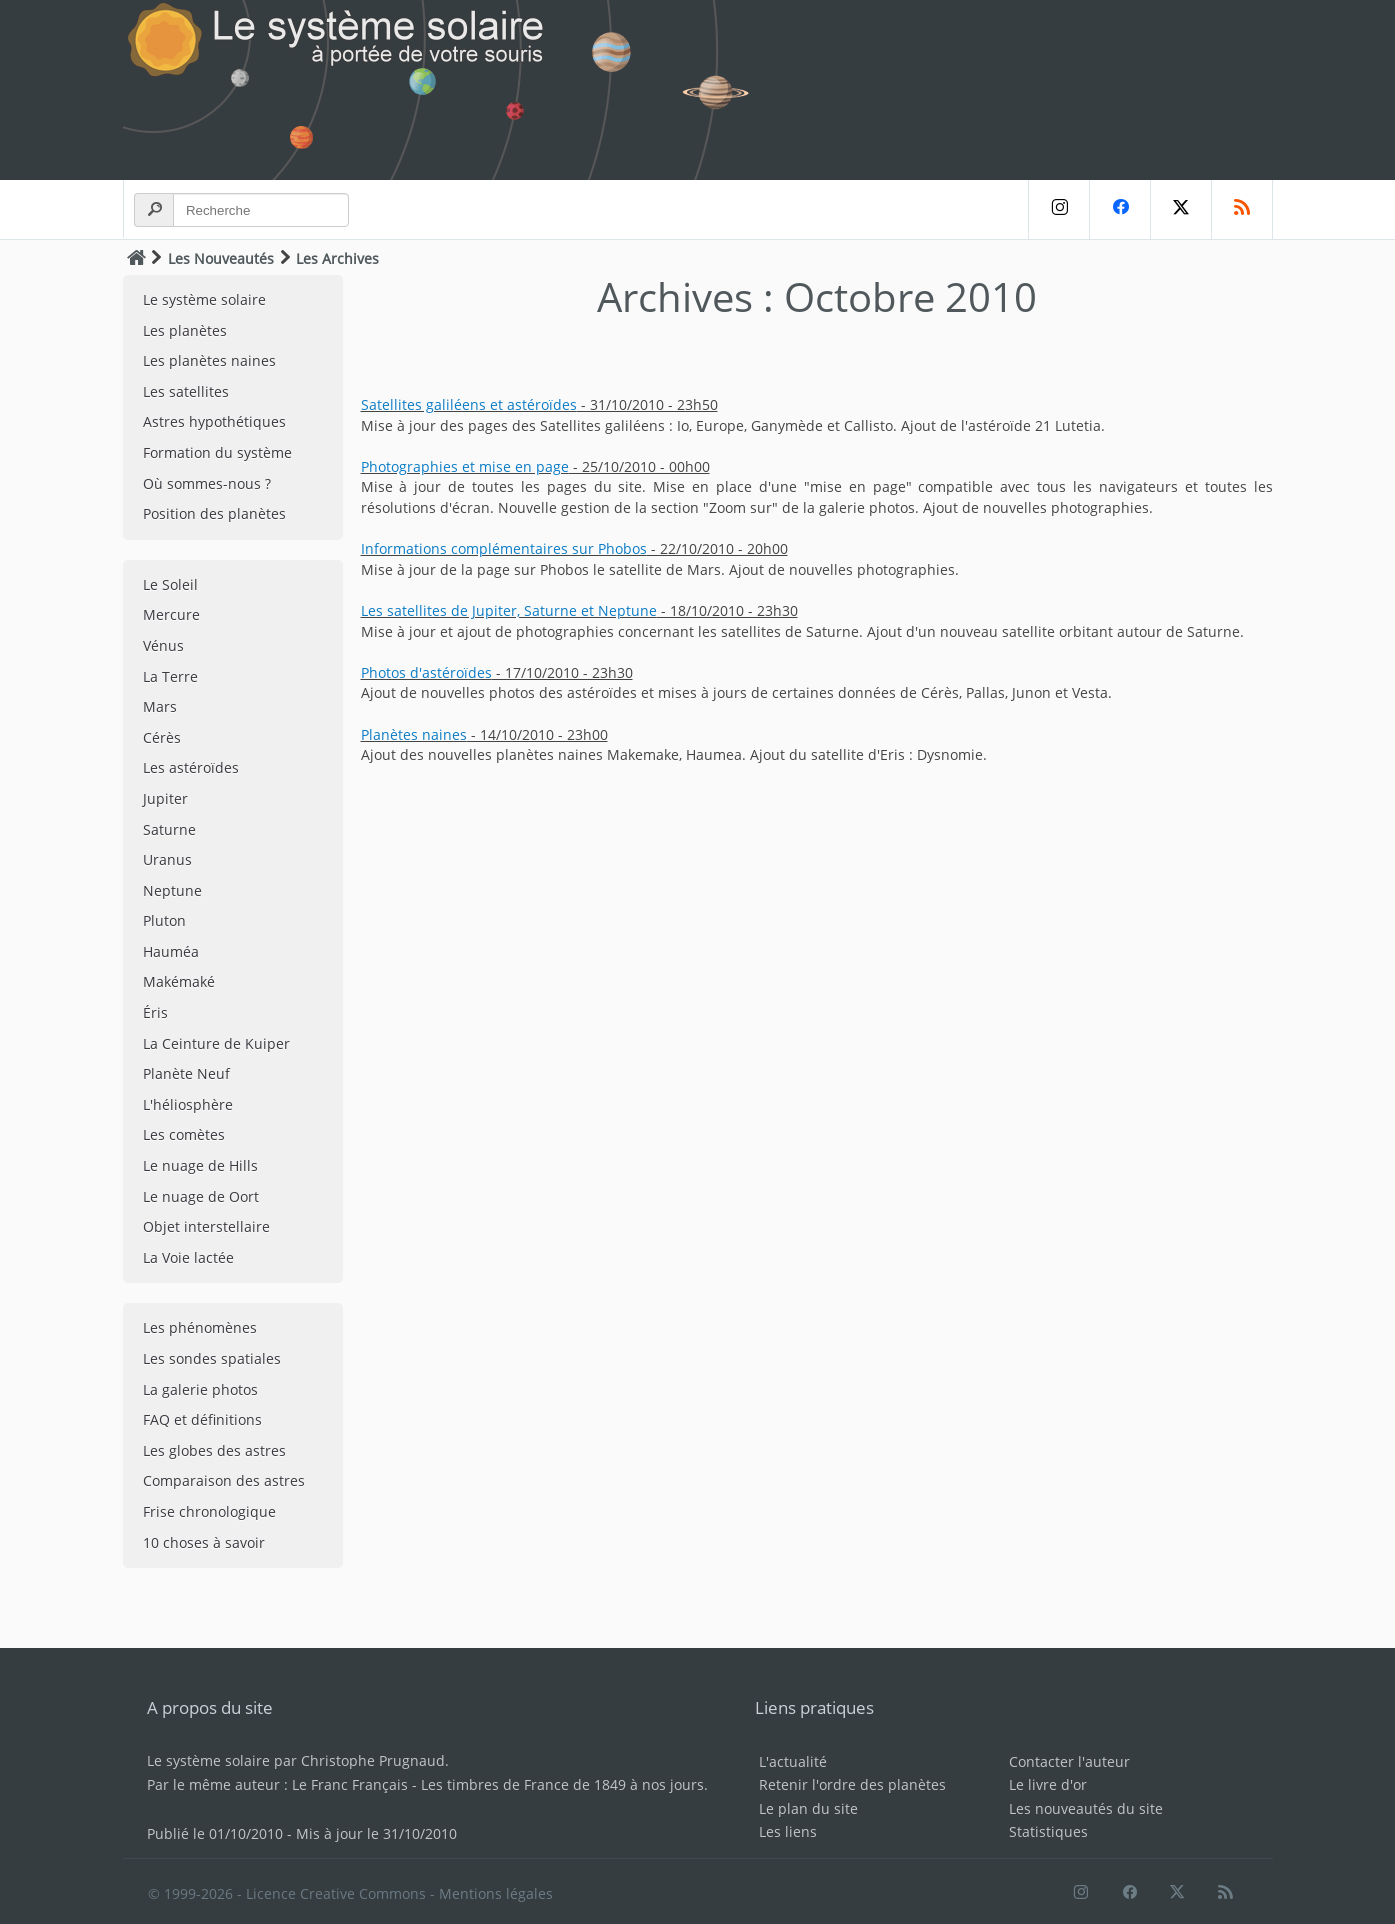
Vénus (163, 645)
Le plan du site (808, 1808)
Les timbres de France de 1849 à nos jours (562, 1784)
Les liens (788, 1831)
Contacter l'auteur (1069, 1761)
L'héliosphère (188, 1104)
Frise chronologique (209, 1511)
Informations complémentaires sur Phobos (504, 548)
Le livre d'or (1048, 1784)
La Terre (170, 676)
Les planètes (185, 330)
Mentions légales (496, 1893)
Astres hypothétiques (214, 421)
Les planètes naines (209, 360)
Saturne (169, 829)
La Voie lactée (188, 1257)
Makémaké (179, 981)
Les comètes (184, 1134)
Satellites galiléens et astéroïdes (469, 404)
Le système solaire (204, 299)
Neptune (172, 890)
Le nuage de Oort (201, 1196)
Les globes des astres (214, 1450)
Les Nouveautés (221, 258)
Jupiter (165, 798)
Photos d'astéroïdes (426, 672)
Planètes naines (414, 734)
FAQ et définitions (202, 1419)
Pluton (164, 920)
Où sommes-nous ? (207, 483)
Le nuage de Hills (200, 1165)
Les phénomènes (200, 1327)
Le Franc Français (350, 1784)
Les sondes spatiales (212, 1358)
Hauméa (171, 951)
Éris (155, 1012)
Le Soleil (170, 584)
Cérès (162, 737)
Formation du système (217, 452)
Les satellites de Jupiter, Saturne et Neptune (509, 610)
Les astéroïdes (191, 767)
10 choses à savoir (204, 1542)
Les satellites (186, 391)
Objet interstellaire (206, 1226)
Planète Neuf (186, 1073)
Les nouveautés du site (1086, 1808)
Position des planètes (214, 513)
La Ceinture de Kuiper (216, 1043)
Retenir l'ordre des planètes (852, 1784)
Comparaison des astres (224, 1480)
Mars (160, 706)
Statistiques (1048, 1831)
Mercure (171, 614)
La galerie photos (200, 1389)
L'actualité (793, 1761)
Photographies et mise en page (465, 466)
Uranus (167, 859)
